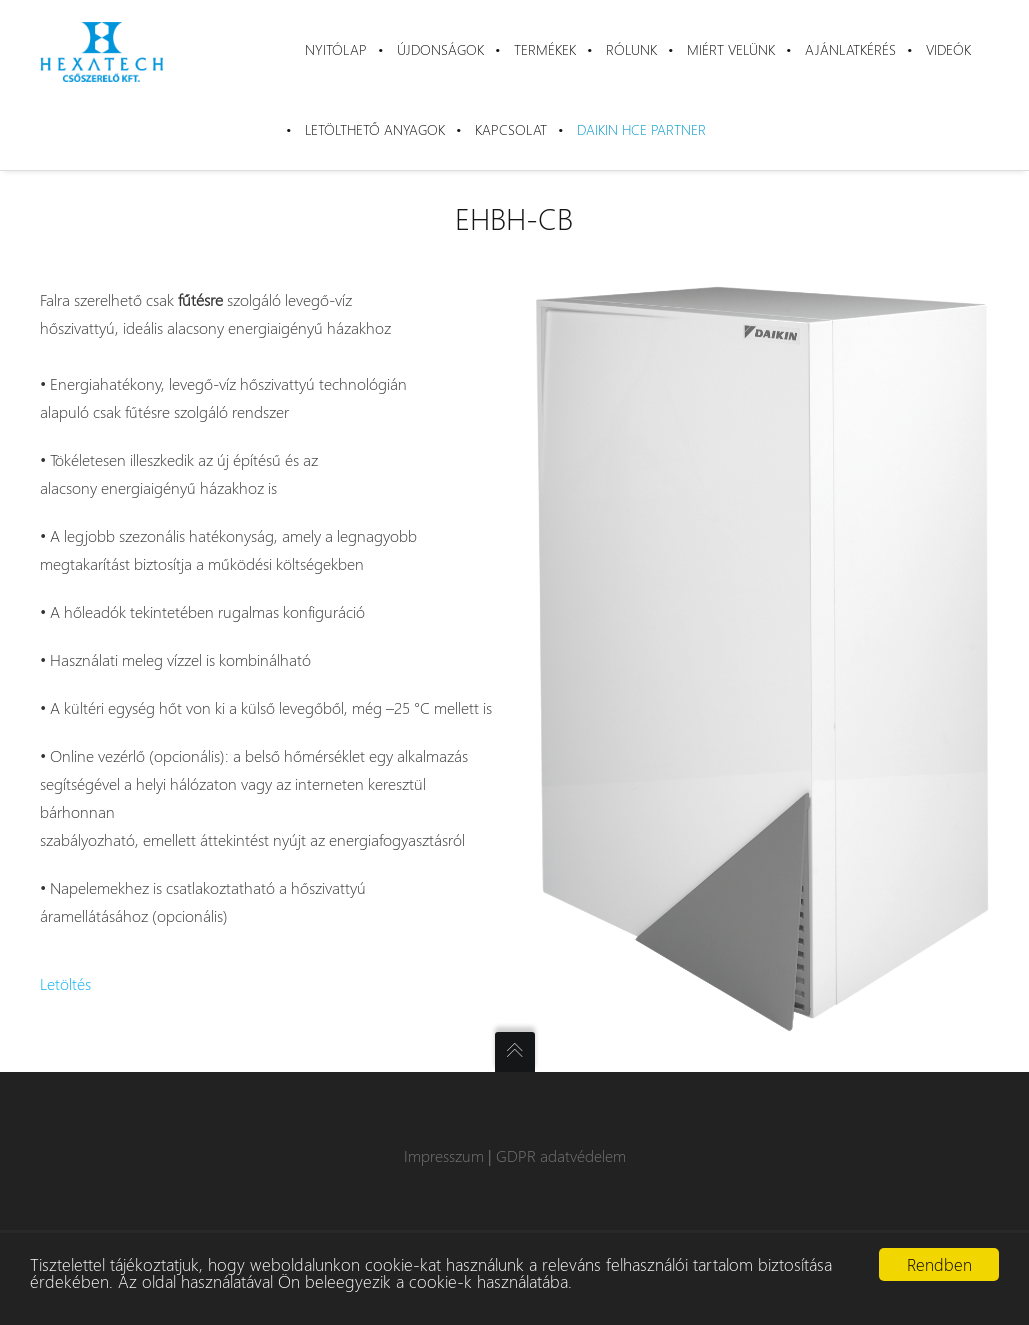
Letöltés (65, 983)
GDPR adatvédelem (561, 1155)
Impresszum (444, 1155)
